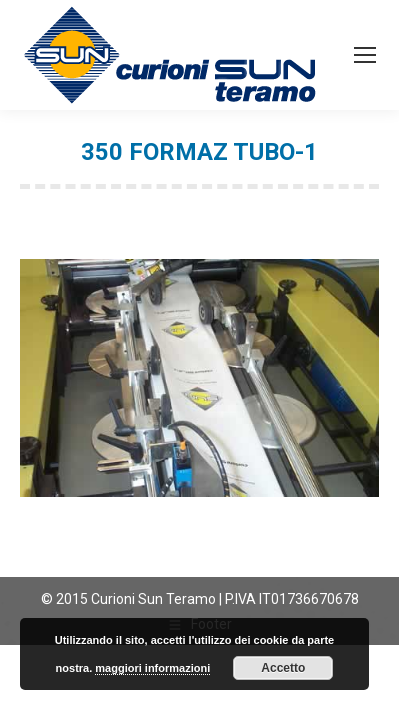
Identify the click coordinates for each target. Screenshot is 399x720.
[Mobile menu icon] (365, 55)
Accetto (283, 668)
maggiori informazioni (152, 668)
